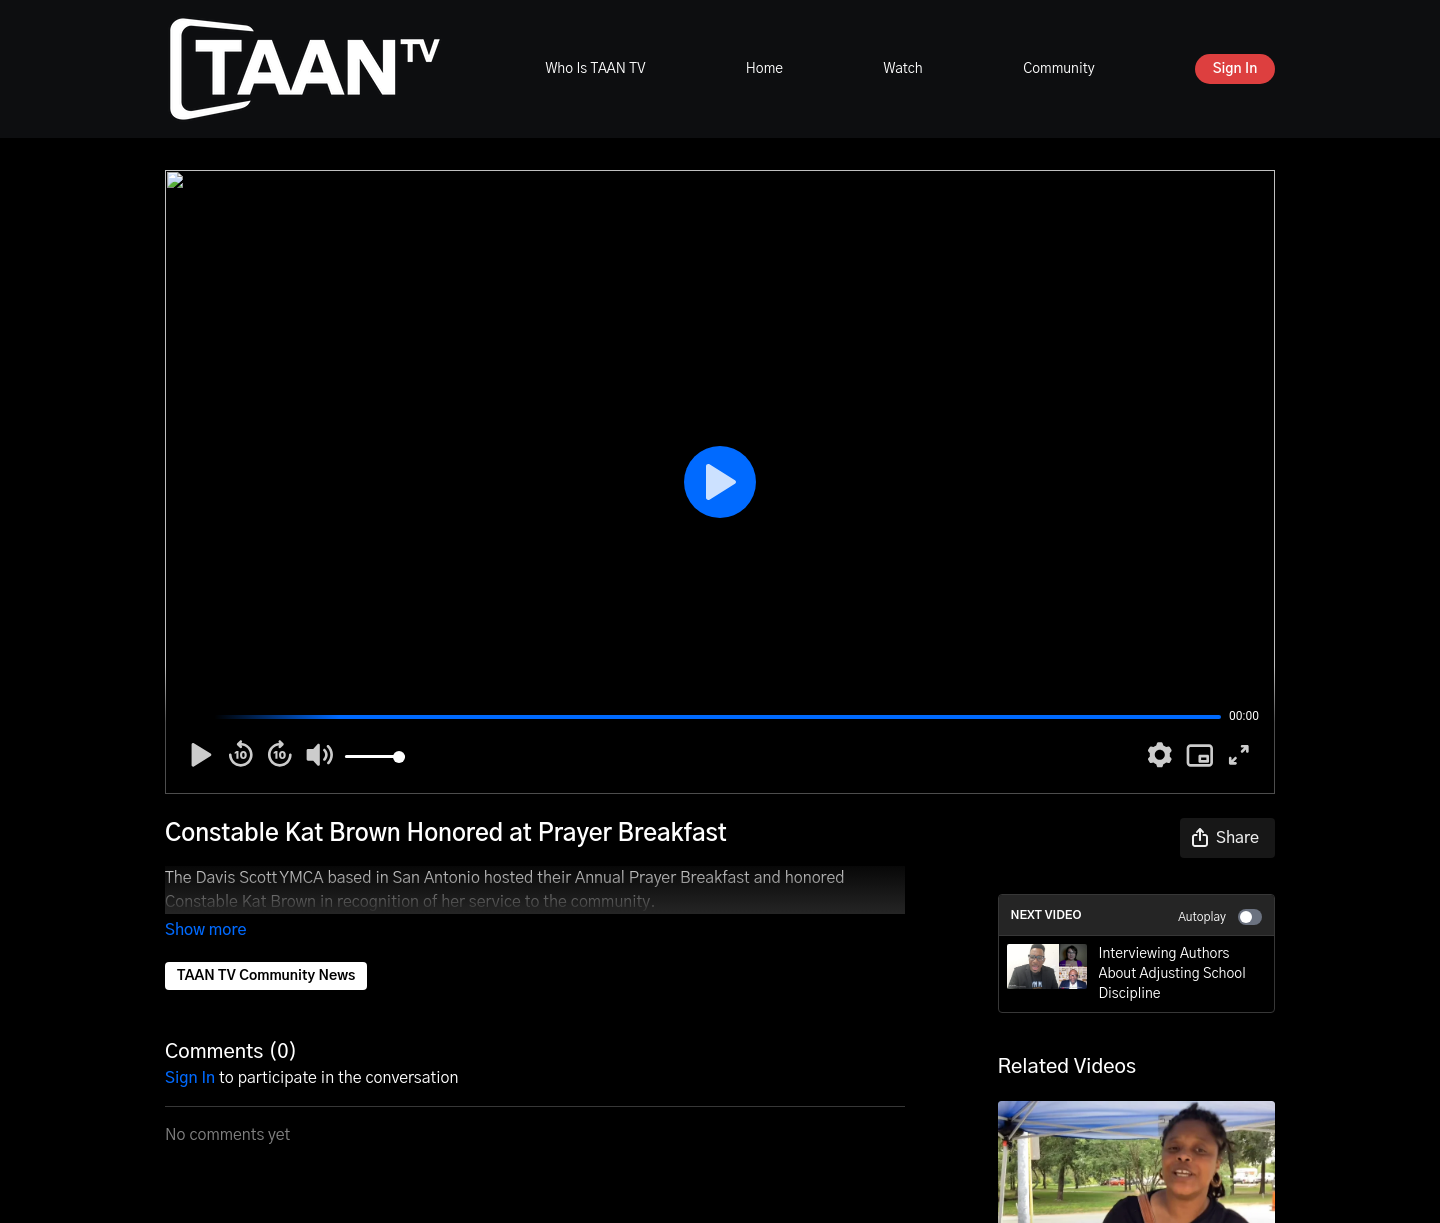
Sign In (1235, 69)
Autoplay (1220, 917)
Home (764, 69)
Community (1058, 69)
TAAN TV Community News (266, 948)
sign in (190, 1050)
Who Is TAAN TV (595, 69)
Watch (902, 69)
